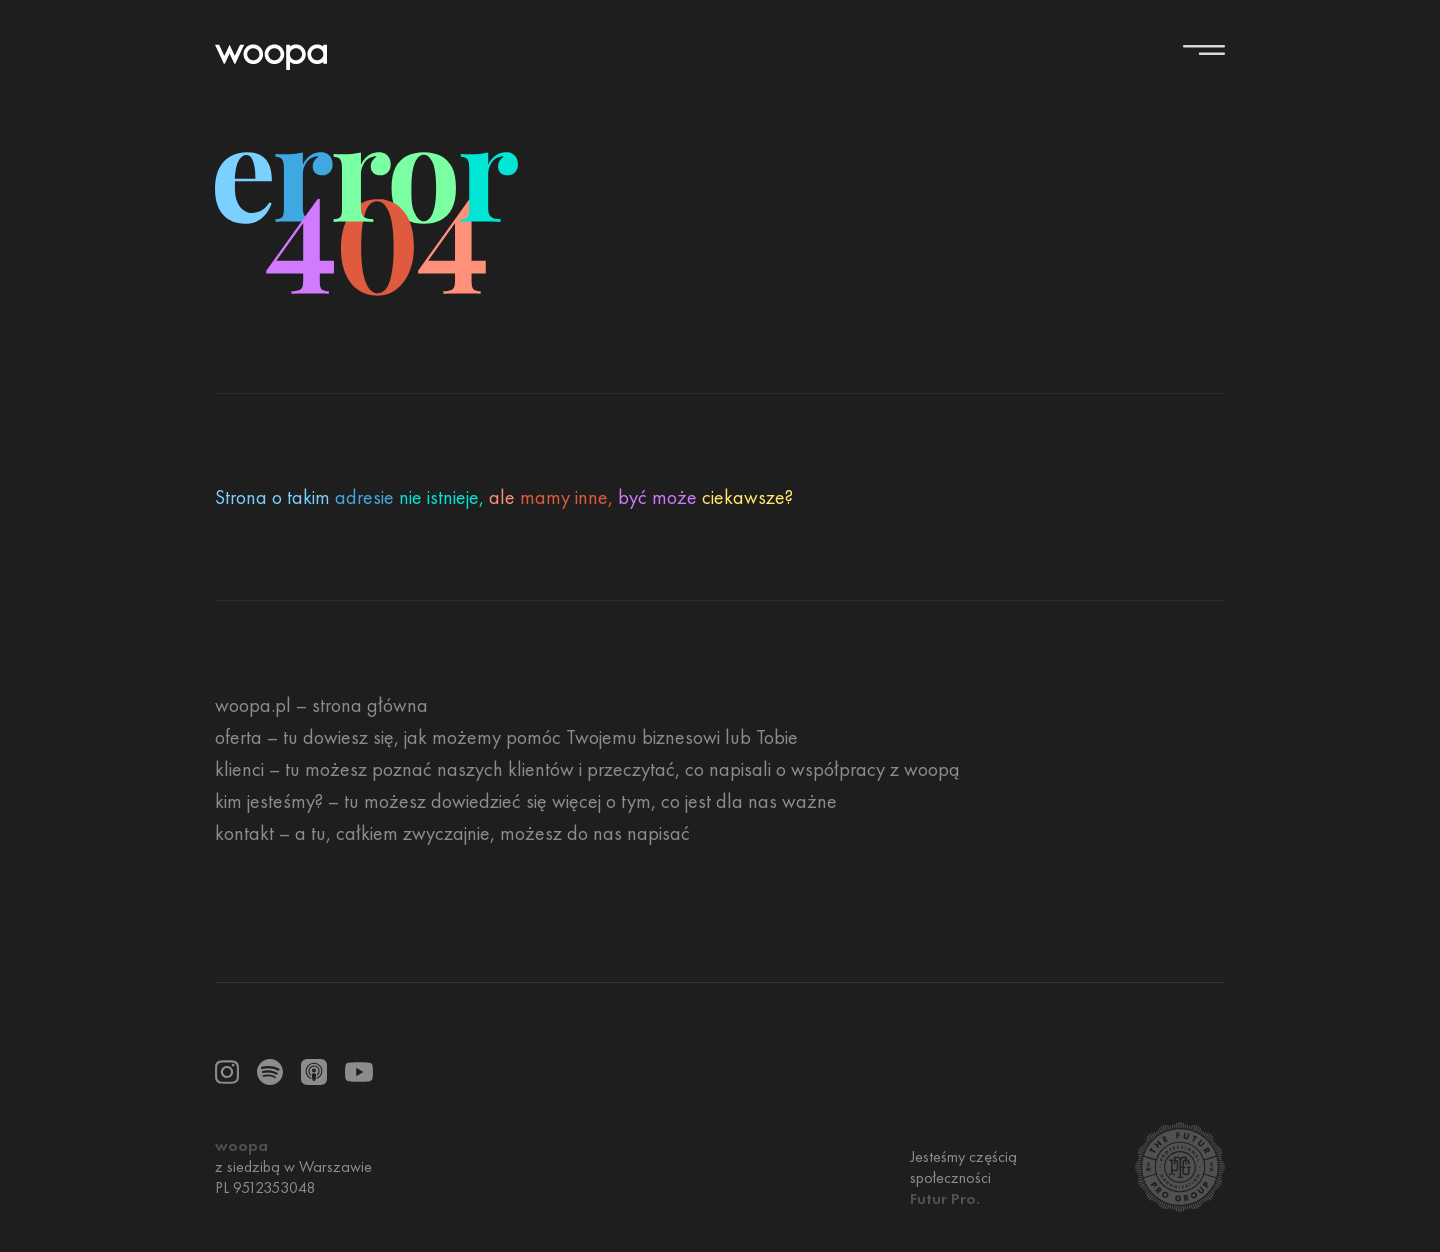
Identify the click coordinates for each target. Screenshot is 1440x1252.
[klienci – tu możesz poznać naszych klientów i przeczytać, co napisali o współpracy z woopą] (587, 769)
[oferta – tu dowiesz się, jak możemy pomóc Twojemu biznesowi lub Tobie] (506, 737)
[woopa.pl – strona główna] (321, 705)
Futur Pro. (945, 1198)
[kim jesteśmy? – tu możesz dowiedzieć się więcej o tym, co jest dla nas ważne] (526, 801)
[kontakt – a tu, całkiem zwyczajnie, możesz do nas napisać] (452, 833)
